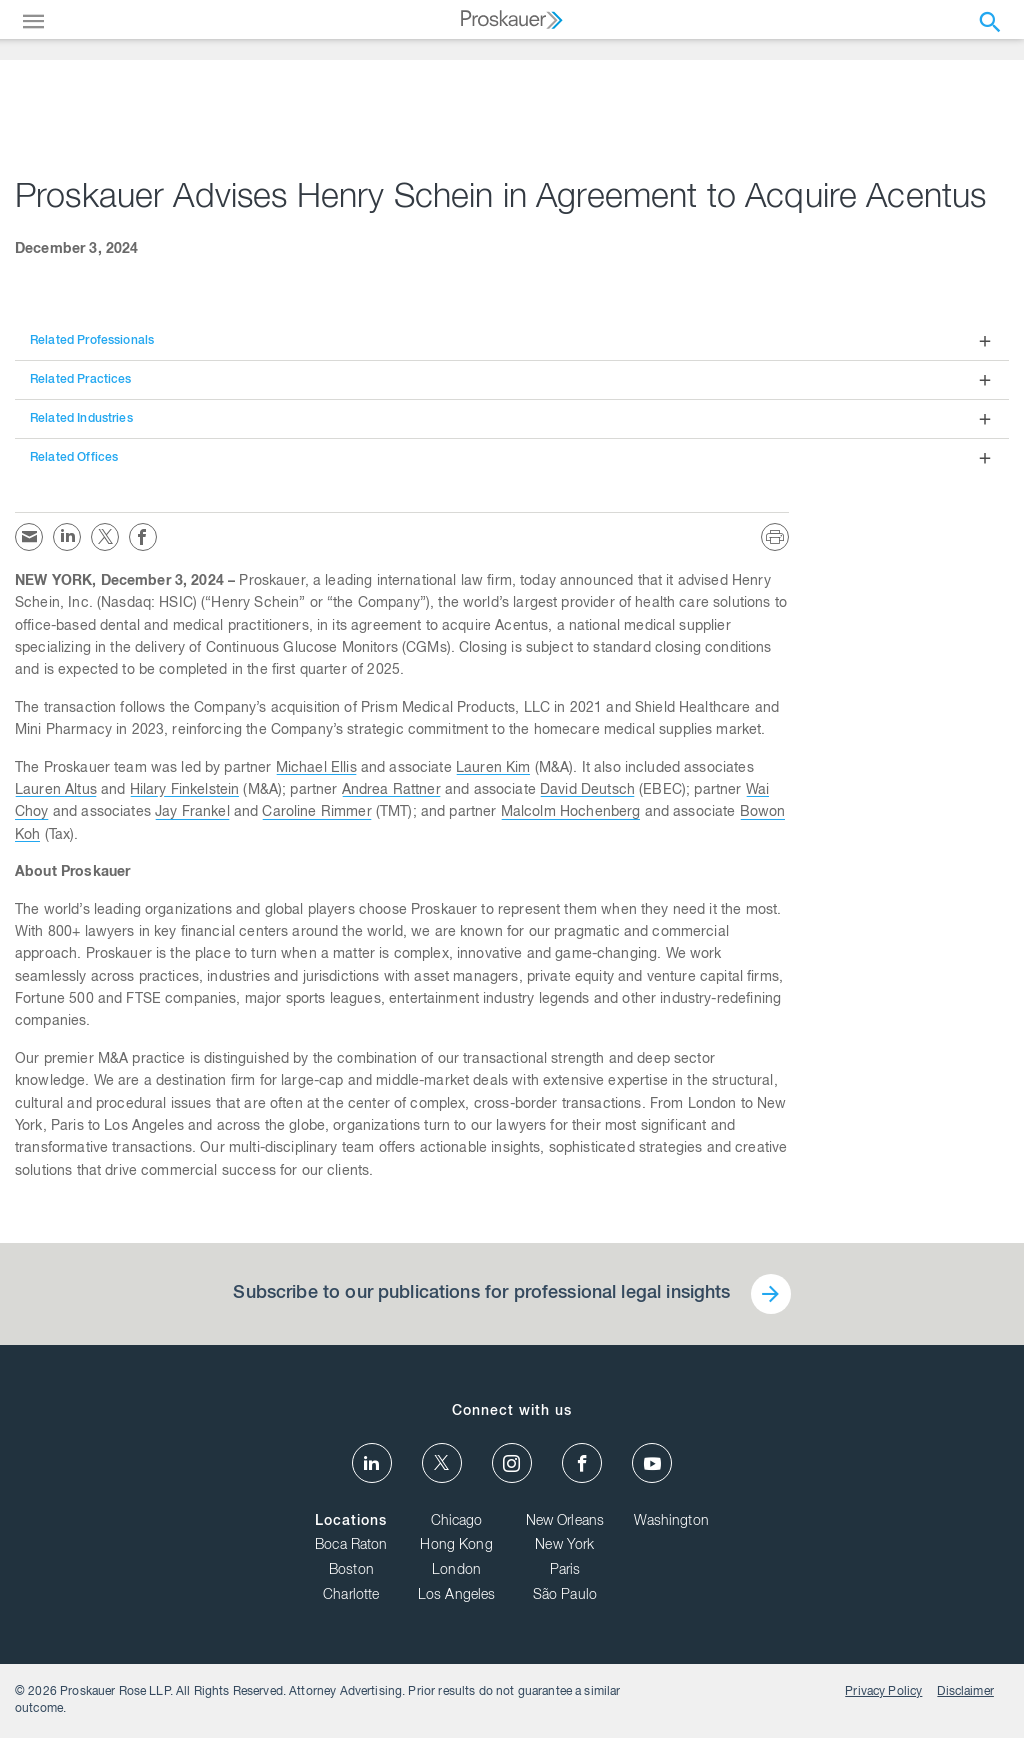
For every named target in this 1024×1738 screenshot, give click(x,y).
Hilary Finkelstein (185, 791)
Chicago (457, 1522)
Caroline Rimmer (316, 813)
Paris (565, 1571)
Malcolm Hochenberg (571, 813)
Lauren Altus (56, 791)
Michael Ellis (316, 769)
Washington (671, 1522)
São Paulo (565, 1596)
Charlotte (351, 1596)
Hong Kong (456, 1546)
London (456, 1571)
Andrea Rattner (391, 791)
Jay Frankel (192, 813)
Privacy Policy (883, 1692)
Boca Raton (351, 1546)
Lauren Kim (493, 769)
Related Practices (81, 380)
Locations (351, 1522)
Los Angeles (457, 1596)
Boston (351, 1571)
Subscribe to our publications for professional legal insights (481, 1294)
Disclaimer (965, 1692)
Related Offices (74, 458)
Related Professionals (92, 341)
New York (564, 1546)
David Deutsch (587, 791)
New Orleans (565, 1522)
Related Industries (81, 419)
